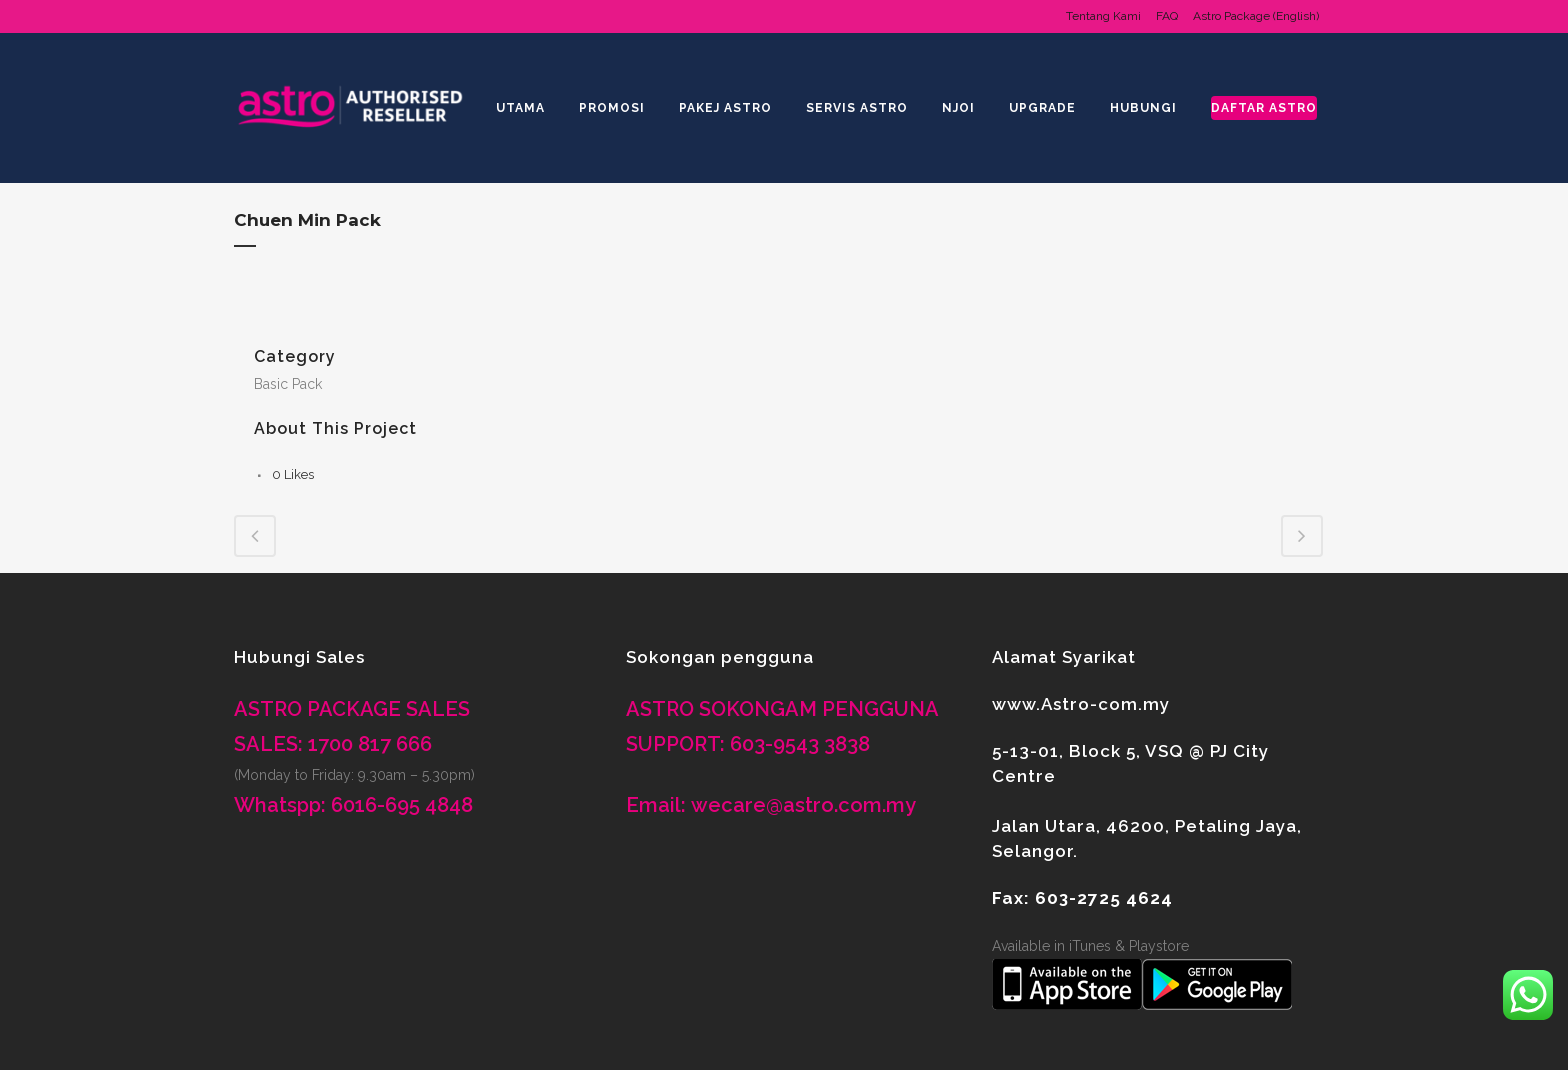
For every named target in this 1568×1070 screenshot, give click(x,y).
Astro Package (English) (1256, 16)
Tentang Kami (1103, 16)
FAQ (1167, 16)
